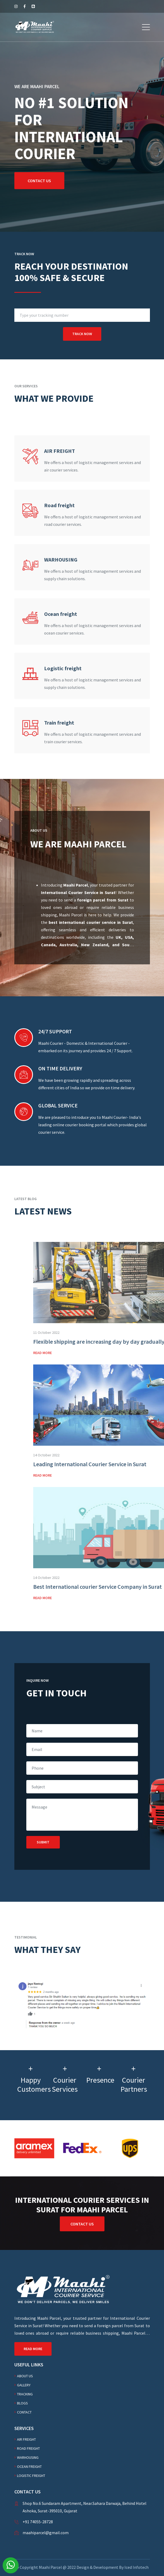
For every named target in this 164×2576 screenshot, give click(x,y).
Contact (24, 2412)
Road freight (28, 2448)
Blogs (22, 2403)
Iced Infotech (136, 2567)
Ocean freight (29, 2466)
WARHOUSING (28, 2457)
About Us (25, 2376)
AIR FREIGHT (26, 2439)
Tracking (25, 2394)
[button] (146, 27)
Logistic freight (31, 2475)
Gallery (24, 2385)
